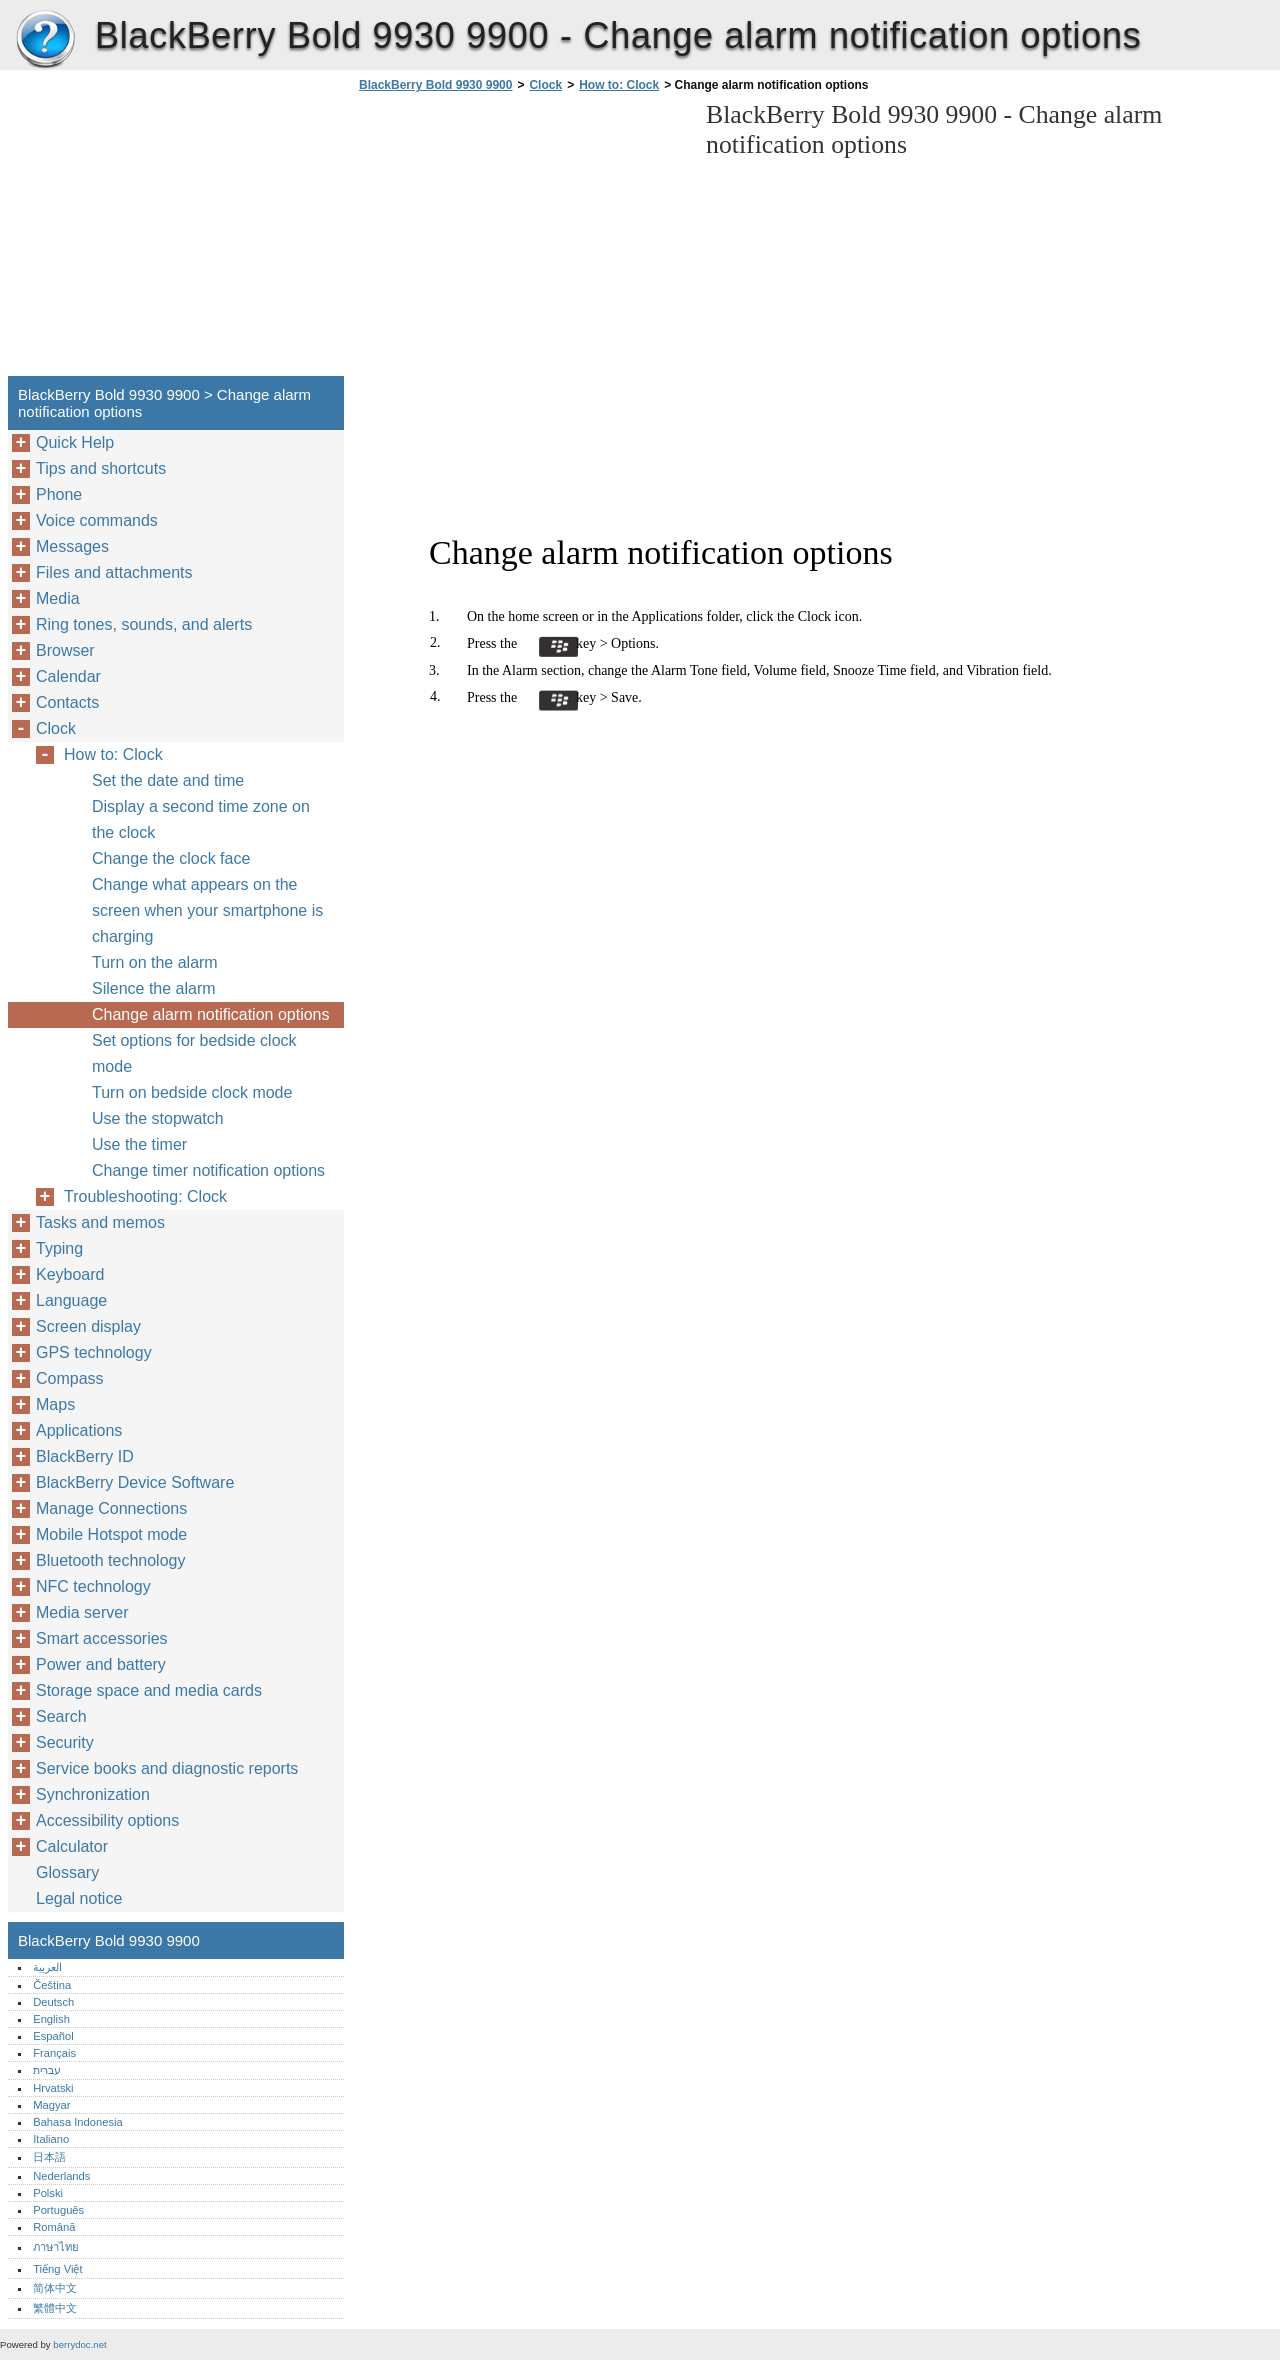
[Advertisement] (522, 240)
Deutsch (53, 2002)
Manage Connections (111, 1508)
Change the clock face (171, 858)
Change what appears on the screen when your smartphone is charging (207, 910)
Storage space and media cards (149, 1690)
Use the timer (139, 1144)
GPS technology (94, 1352)
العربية (47, 1967)
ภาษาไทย (56, 2247)
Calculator (72, 1846)
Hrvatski (53, 2088)
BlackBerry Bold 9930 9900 (45, 40)
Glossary (67, 1872)
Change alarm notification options (210, 1014)
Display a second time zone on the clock (201, 819)
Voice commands (97, 520)
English (51, 2019)
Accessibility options (107, 1820)
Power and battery (101, 1664)
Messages (72, 546)
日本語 (49, 2157)
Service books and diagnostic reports (167, 1768)
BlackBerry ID (85, 1456)
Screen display (88, 1326)
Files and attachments (114, 572)
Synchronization (93, 1794)
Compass (70, 1378)
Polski (48, 2193)
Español (53, 2036)
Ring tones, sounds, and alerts (144, 624)
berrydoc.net (79, 2344)
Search (61, 1716)
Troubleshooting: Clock (145, 1196)
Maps (55, 1404)
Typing (59, 1248)
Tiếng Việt (57, 2269)
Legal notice (79, 1898)
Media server (82, 1612)
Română (54, 2227)
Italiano (51, 2139)
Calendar (68, 676)
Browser (65, 650)
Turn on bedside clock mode (192, 1092)
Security (65, 1742)
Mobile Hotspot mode (111, 1534)
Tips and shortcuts (101, 468)
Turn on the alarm (155, 962)
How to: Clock (619, 85)
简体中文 (55, 2288)
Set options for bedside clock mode (194, 1053)
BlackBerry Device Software (135, 1482)
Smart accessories (102, 1638)
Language (71, 1300)
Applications (79, 1430)
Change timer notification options (208, 1170)
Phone (59, 494)
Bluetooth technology (110, 1560)
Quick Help (75, 442)
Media (58, 598)
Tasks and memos (100, 1222)
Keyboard (70, 1274)
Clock (545, 85)
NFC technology (93, 1586)
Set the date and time (168, 780)
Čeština (52, 1985)
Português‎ (58, 2210)
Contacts (67, 702)
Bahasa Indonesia (78, 2122)
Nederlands (61, 2176)
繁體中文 (55, 2308)
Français (54, 2053)
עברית (47, 2070)
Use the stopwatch (158, 1118)
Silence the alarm (154, 988)
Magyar (51, 2105)
